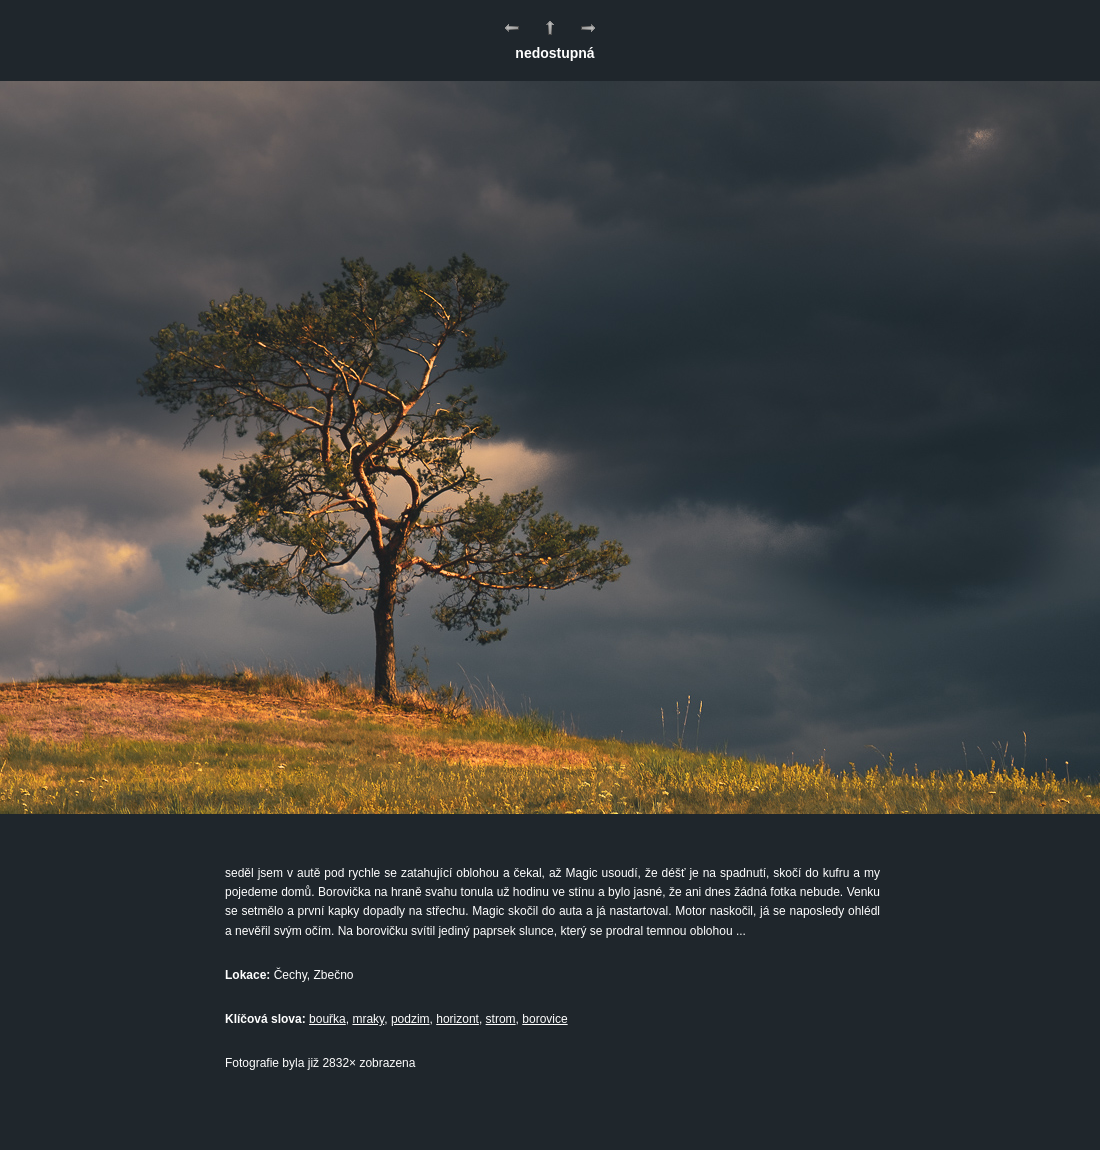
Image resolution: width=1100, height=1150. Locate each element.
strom (501, 1019)
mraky (368, 1019)
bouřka (327, 1019)
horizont (457, 1019)
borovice (544, 1019)
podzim (410, 1019)
